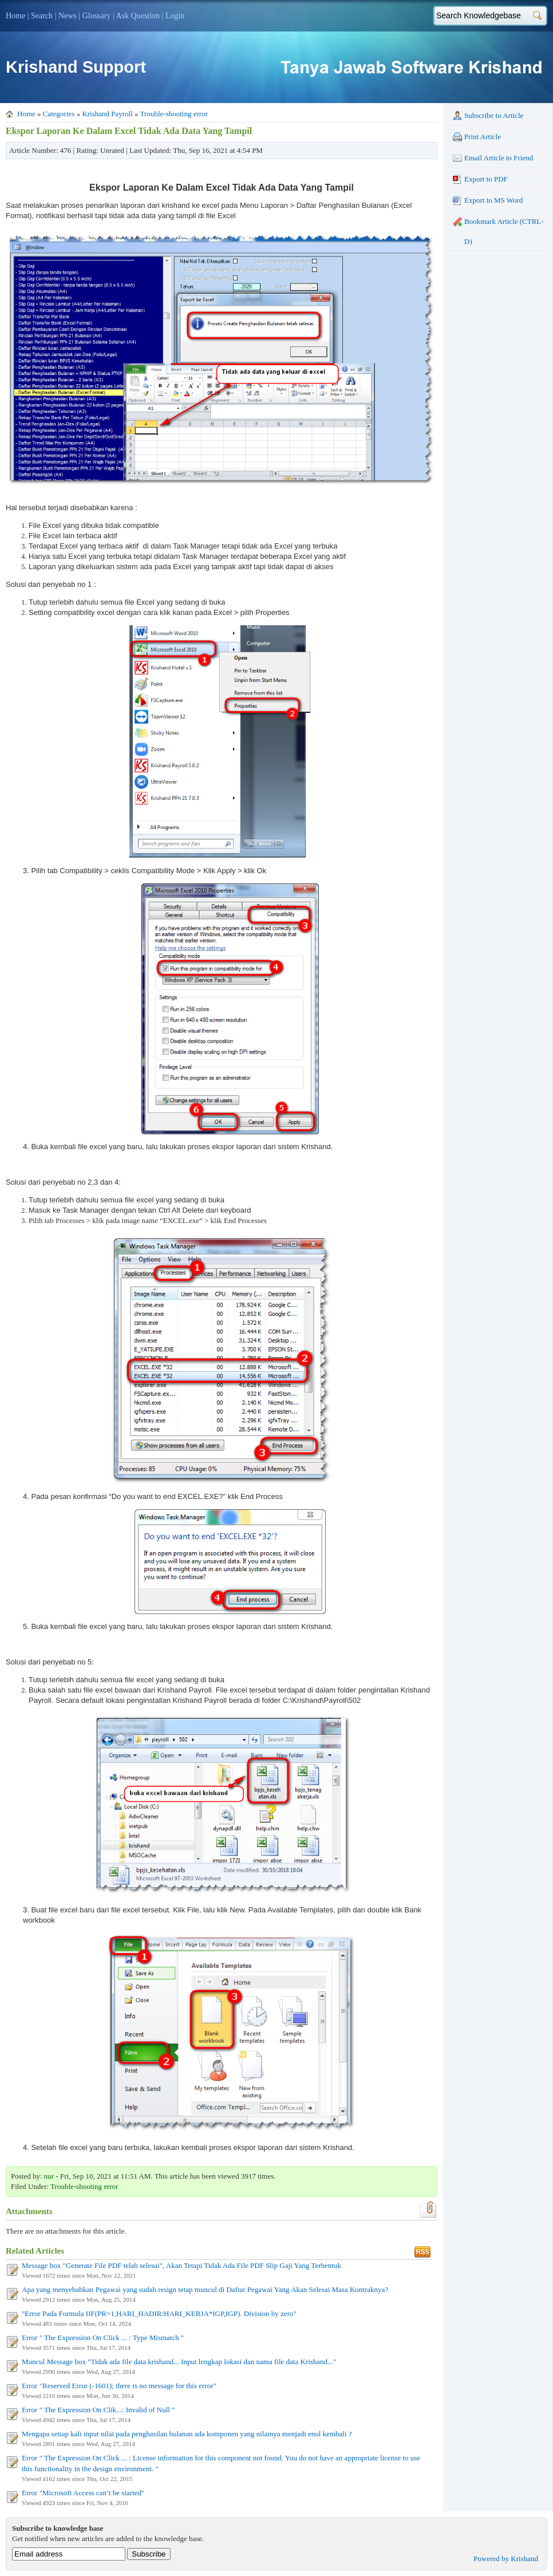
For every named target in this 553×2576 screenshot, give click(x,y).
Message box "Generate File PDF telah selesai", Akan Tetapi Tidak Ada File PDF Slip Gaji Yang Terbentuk (181, 2265)
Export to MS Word (488, 200)
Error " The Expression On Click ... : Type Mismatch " (103, 2337)
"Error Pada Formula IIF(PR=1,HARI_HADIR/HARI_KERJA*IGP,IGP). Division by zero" (159, 2313)
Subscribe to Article (488, 115)
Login (174, 15)
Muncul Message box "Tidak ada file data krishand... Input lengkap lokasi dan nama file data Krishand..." (179, 2361)
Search (42, 15)
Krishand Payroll (107, 113)
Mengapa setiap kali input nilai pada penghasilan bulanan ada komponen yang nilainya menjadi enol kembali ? (187, 2433)
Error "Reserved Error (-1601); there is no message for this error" (119, 2385)
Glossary (96, 15)
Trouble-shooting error (174, 113)
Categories (59, 113)
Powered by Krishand (505, 2558)
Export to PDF (480, 179)
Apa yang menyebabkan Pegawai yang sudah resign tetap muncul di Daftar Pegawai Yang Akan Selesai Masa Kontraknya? (205, 2289)
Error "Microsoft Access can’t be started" (83, 2492)
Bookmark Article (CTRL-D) (498, 231)
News (67, 15)
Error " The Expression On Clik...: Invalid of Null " (98, 2409)
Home (15, 15)
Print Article (477, 136)
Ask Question (138, 15)
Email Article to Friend (493, 158)
